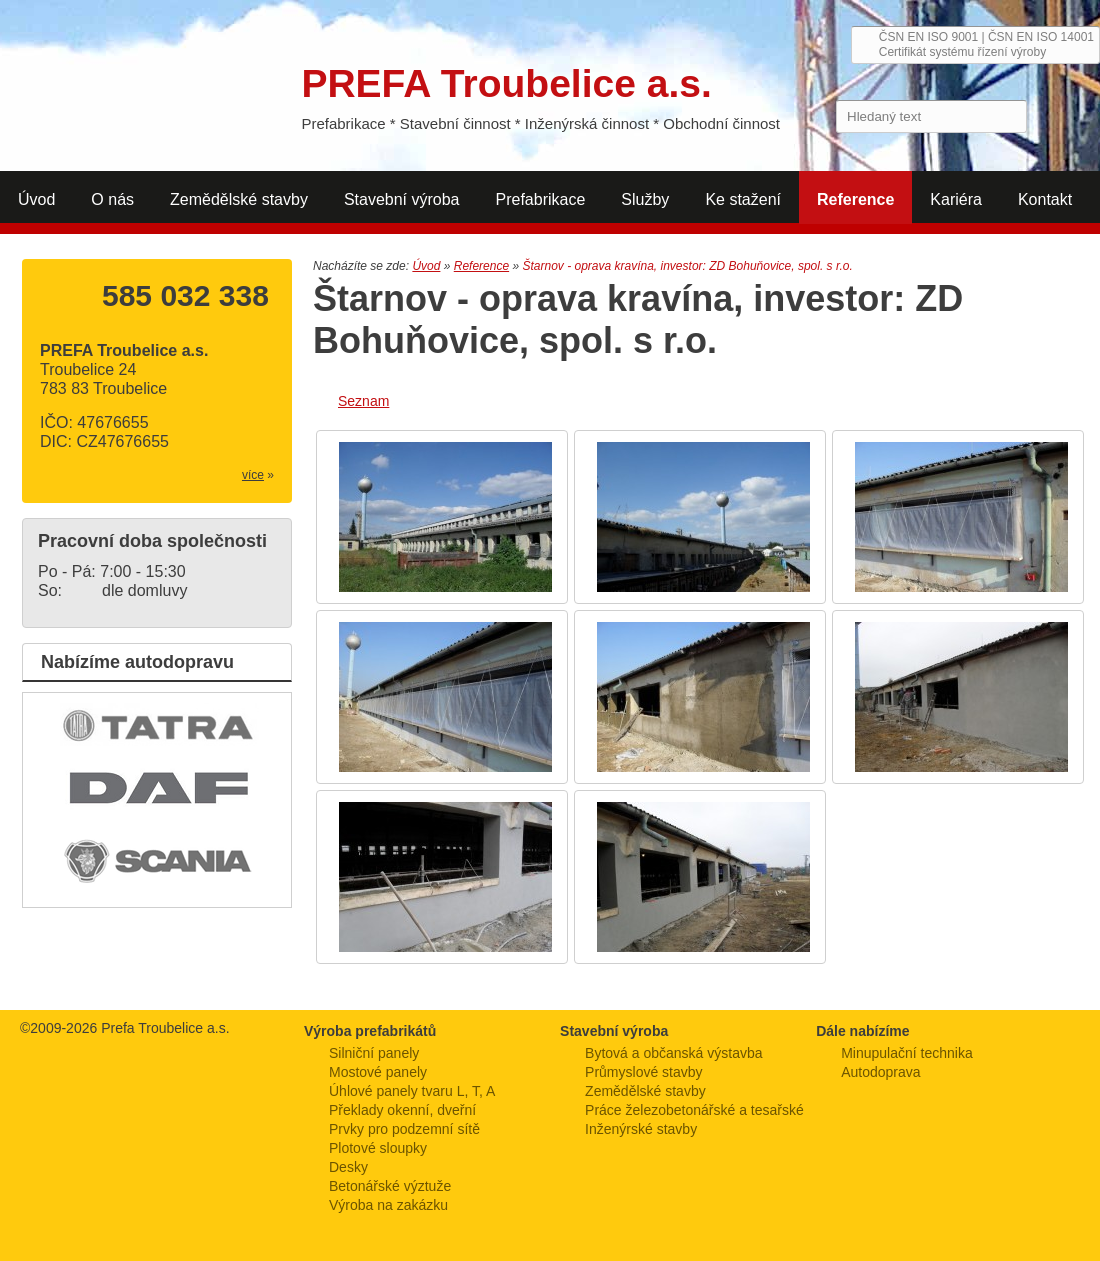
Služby (645, 199)
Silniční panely (374, 1053)
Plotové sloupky (378, 1148)
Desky (348, 1167)
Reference (855, 199)
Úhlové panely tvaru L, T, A (412, 1091)
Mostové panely (378, 1072)
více (253, 475)
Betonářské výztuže (390, 1186)
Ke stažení (743, 199)
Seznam (363, 401)
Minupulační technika (907, 1053)
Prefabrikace (541, 199)
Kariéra (956, 199)
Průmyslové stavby (643, 1072)
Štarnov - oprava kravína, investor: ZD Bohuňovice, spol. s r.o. (687, 266)
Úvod (36, 199)
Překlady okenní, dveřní (402, 1110)
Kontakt (1045, 199)
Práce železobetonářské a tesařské (694, 1110)
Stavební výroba (402, 199)
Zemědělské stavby (239, 199)
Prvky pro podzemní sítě (404, 1129)
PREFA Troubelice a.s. (136, 78)
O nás (112, 199)
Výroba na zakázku (388, 1205)
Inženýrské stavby (641, 1129)
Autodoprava (880, 1072)
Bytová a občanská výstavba (673, 1053)
